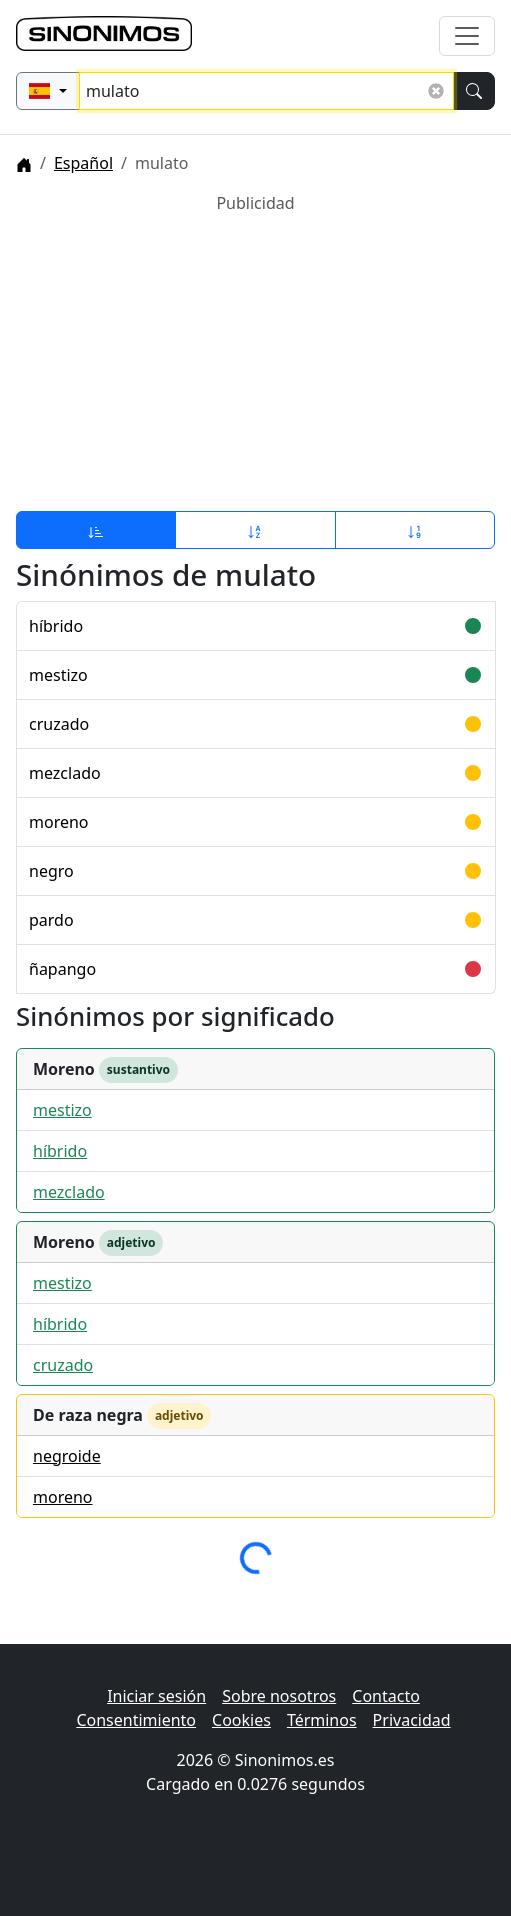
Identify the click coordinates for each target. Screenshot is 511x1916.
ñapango (62, 969)
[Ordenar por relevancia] (96, 530)
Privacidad (412, 1720)
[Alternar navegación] (467, 36)
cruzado (59, 724)
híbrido (56, 626)
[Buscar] (474, 91)
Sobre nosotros (279, 1696)
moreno (59, 822)
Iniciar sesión (156, 1696)
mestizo (58, 675)
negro (51, 871)
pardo (51, 920)
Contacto (386, 1696)
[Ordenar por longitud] (415, 530)
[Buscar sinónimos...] (266, 91)
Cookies (241, 1720)
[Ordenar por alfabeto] (255, 530)
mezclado (65, 773)
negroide (67, 1456)
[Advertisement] (255, 355)
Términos (322, 1720)
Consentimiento (136, 1720)
